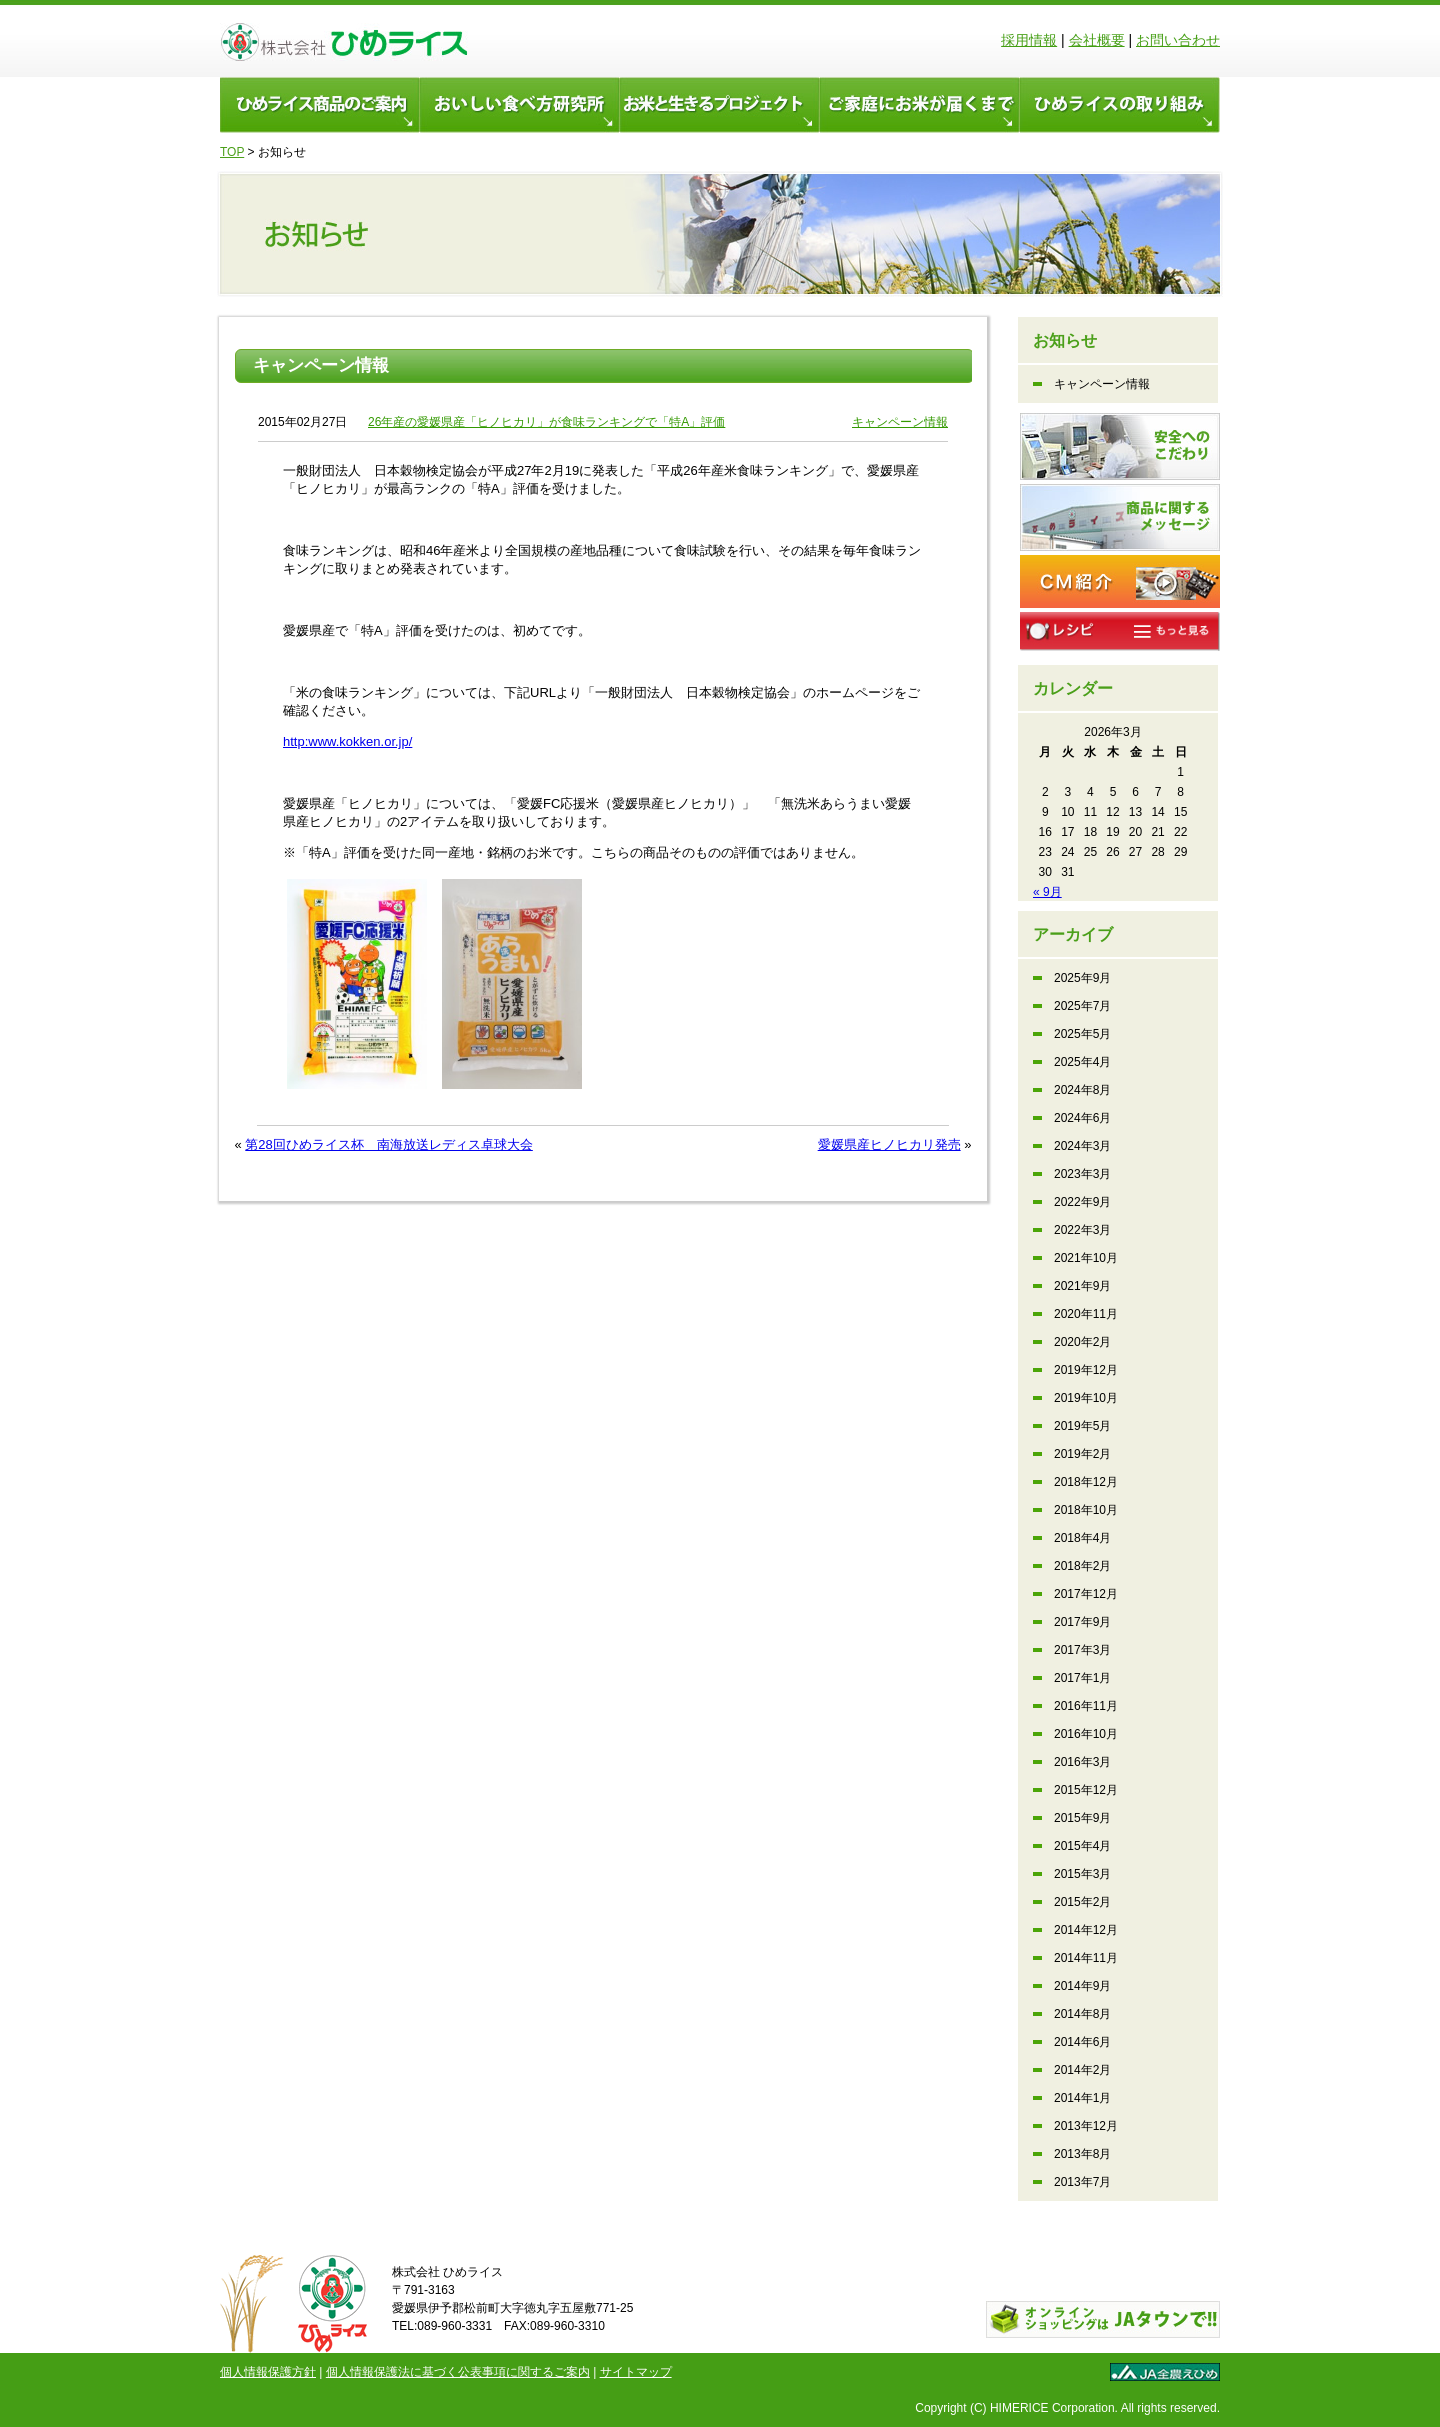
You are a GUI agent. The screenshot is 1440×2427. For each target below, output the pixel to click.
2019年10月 (1086, 1398)
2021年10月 (1086, 1258)
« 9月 (1047, 892)
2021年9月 (1082, 1286)
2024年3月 (1082, 1146)
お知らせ (1065, 340)
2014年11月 (1086, 1958)
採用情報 (1029, 40)
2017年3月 (1082, 1650)
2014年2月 (1082, 2070)
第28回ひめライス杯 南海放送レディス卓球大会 (388, 1144)
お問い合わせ (1178, 40)
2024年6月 (1082, 1118)
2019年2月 (1082, 1454)
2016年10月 (1086, 1734)
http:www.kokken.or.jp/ (347, 741)
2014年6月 (1082, 2042)
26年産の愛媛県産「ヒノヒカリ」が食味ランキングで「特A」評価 (546, 422)
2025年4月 (1082, 1062)
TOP (232, 152)
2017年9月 (1082, 1622)
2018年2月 (1082, 1566)
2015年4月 (1082, 1846)
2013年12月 (1086, 2126)
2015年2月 (1082, 1902)
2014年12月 (1086, 1930)
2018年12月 (1086, 1482)
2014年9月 (1082, 1986)
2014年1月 (1082, 2098)
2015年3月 (1082, 1874)
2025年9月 (1082, 978)
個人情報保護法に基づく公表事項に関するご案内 (458, 2372)
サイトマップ (636, 2372)
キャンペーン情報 (321, 365)
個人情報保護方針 (268, 2372)
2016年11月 (1086, 1706)
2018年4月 (1082, 1538)
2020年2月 (1082, 1342)
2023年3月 (1082, 1174)
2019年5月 (1082, 1426)
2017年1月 (1082, 1678)
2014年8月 (1082, 2014)
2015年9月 (1082, 1818)
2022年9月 (1082, 1202)
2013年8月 (1082, 2154)
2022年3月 (1082, 1230)
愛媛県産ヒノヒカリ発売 (889, 1144)
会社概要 (1097, 40)
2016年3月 (1082, 1762)
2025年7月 (1082, 1006)
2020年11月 (1086, 1314)
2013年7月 (1082, 2182)
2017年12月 (1086, 1594)
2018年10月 (1086, 1510)
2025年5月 (1082, 1034)
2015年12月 (1086, 1790)
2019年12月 (1086, 1370)
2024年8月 (1082, 1090)
